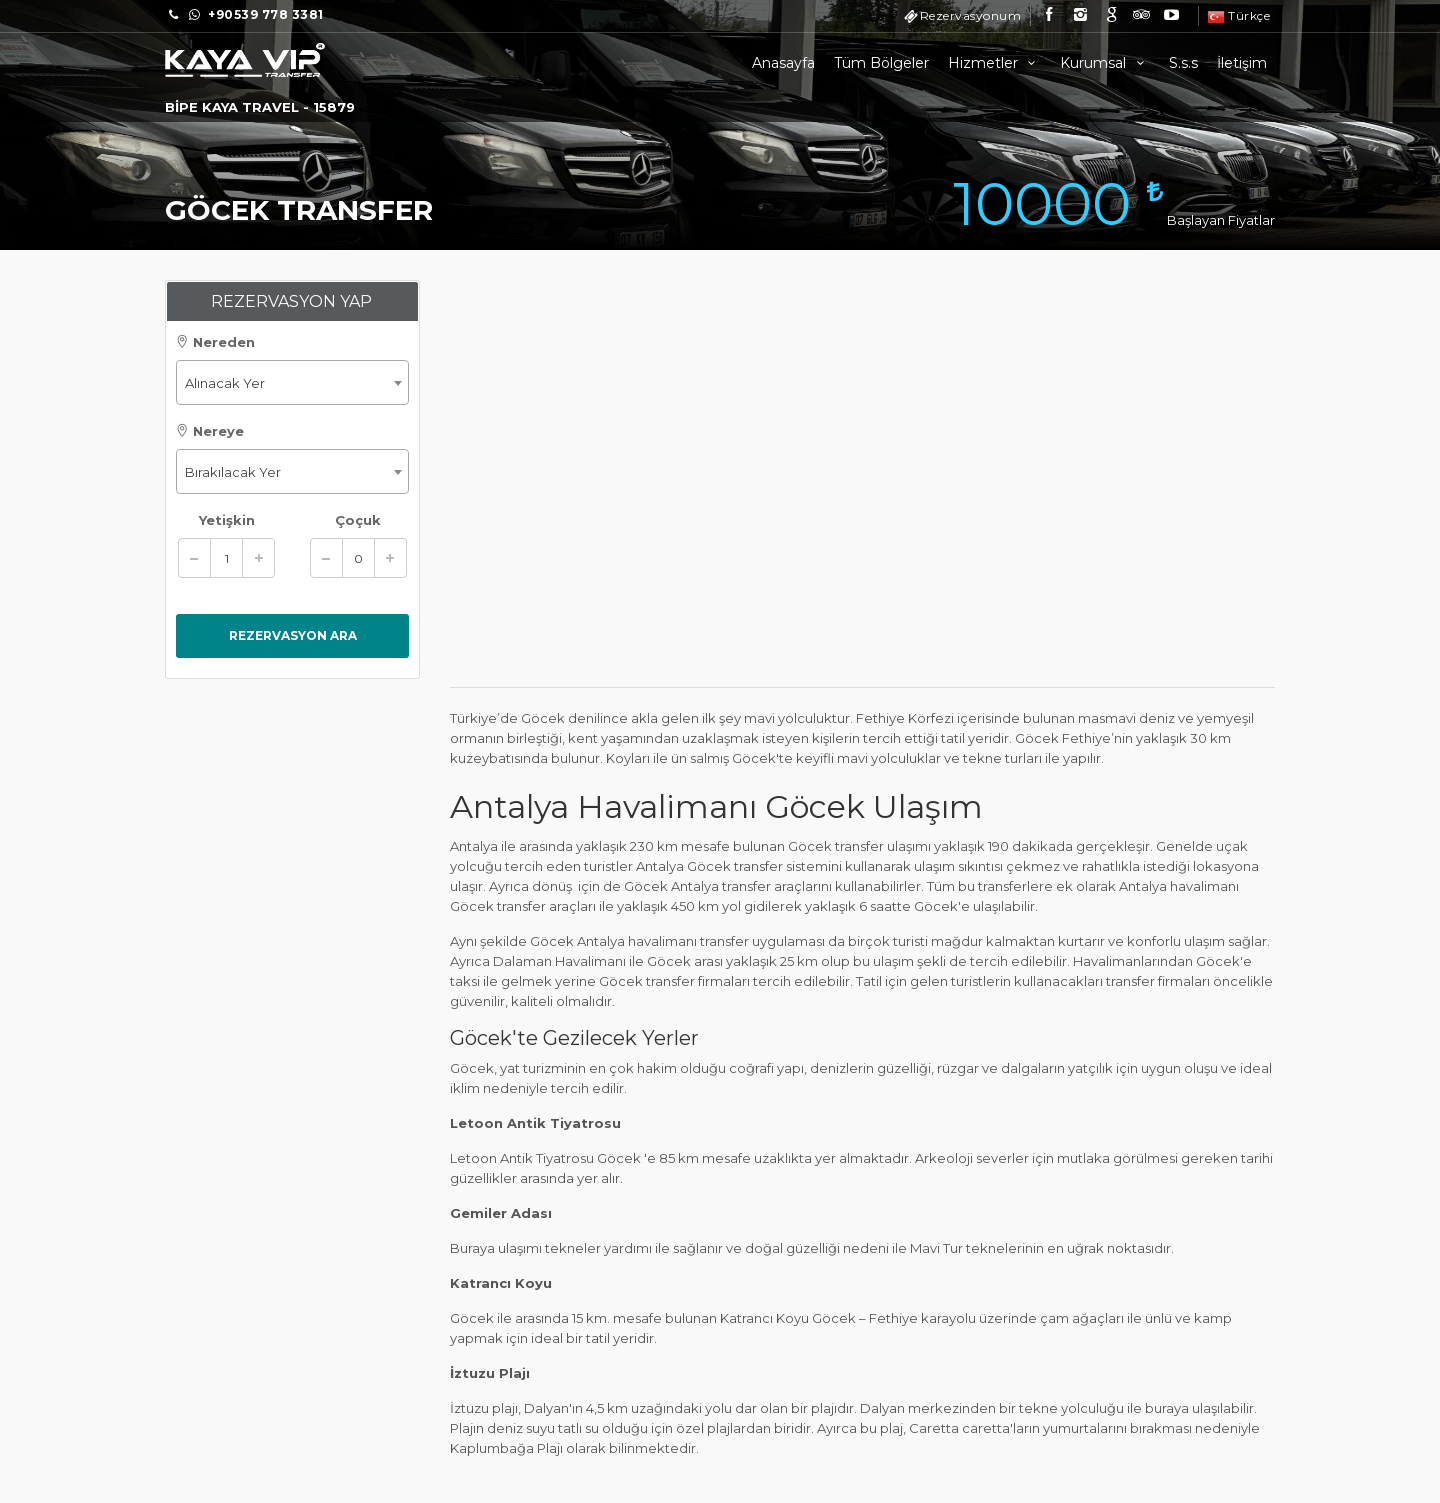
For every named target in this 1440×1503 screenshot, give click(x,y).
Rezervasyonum (971, 15)
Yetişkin (227, 520)
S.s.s (1183, 63)
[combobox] (292, 382)
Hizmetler (995, 63)
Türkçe (1239, 15)
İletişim (1242, 63)
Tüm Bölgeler (881, 63)
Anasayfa (783, 63)
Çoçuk (358, 520)
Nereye (210, 431)
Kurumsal (1105, 63)
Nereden (215, 342)
